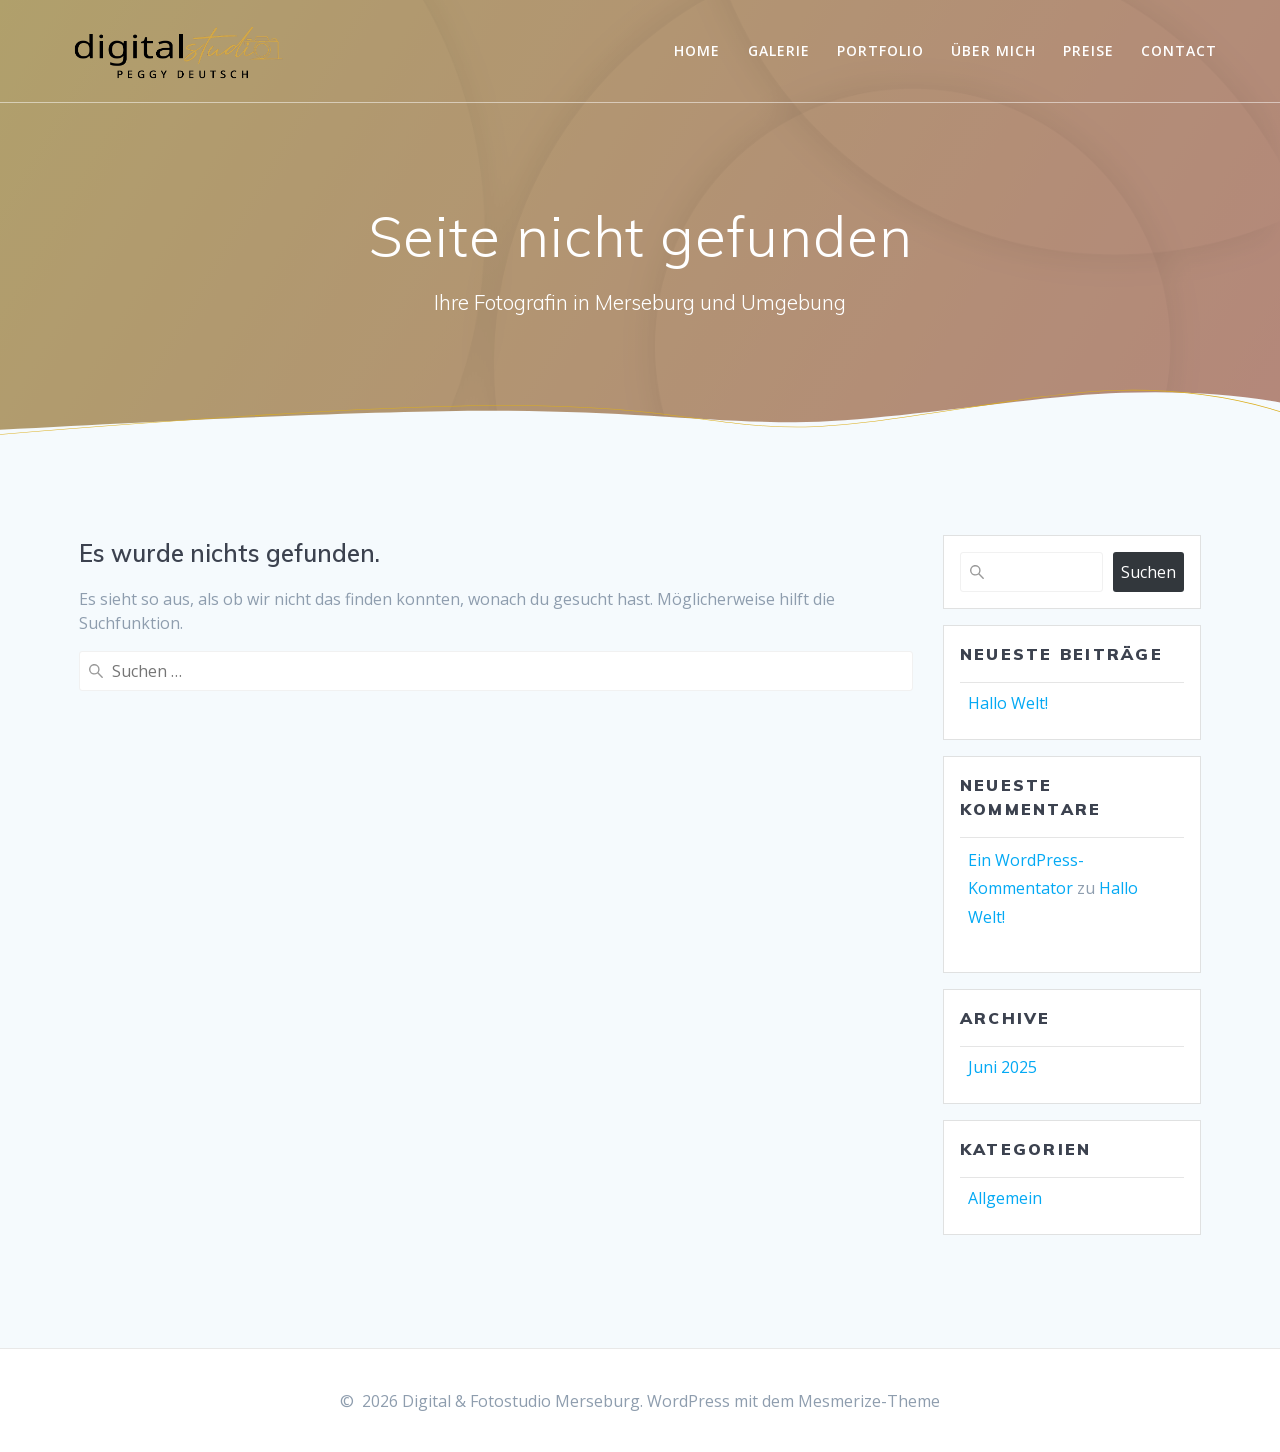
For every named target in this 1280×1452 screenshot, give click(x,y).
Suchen (1148, 572)
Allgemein (1005, 1198)
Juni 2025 (1002, 1067)
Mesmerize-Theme (869, 1401)
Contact (1179, 50)
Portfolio (880, 50)
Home (697, 50)
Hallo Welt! (1008, 703)
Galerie (779, 50)
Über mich (993, 50)
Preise (1088, 50)
